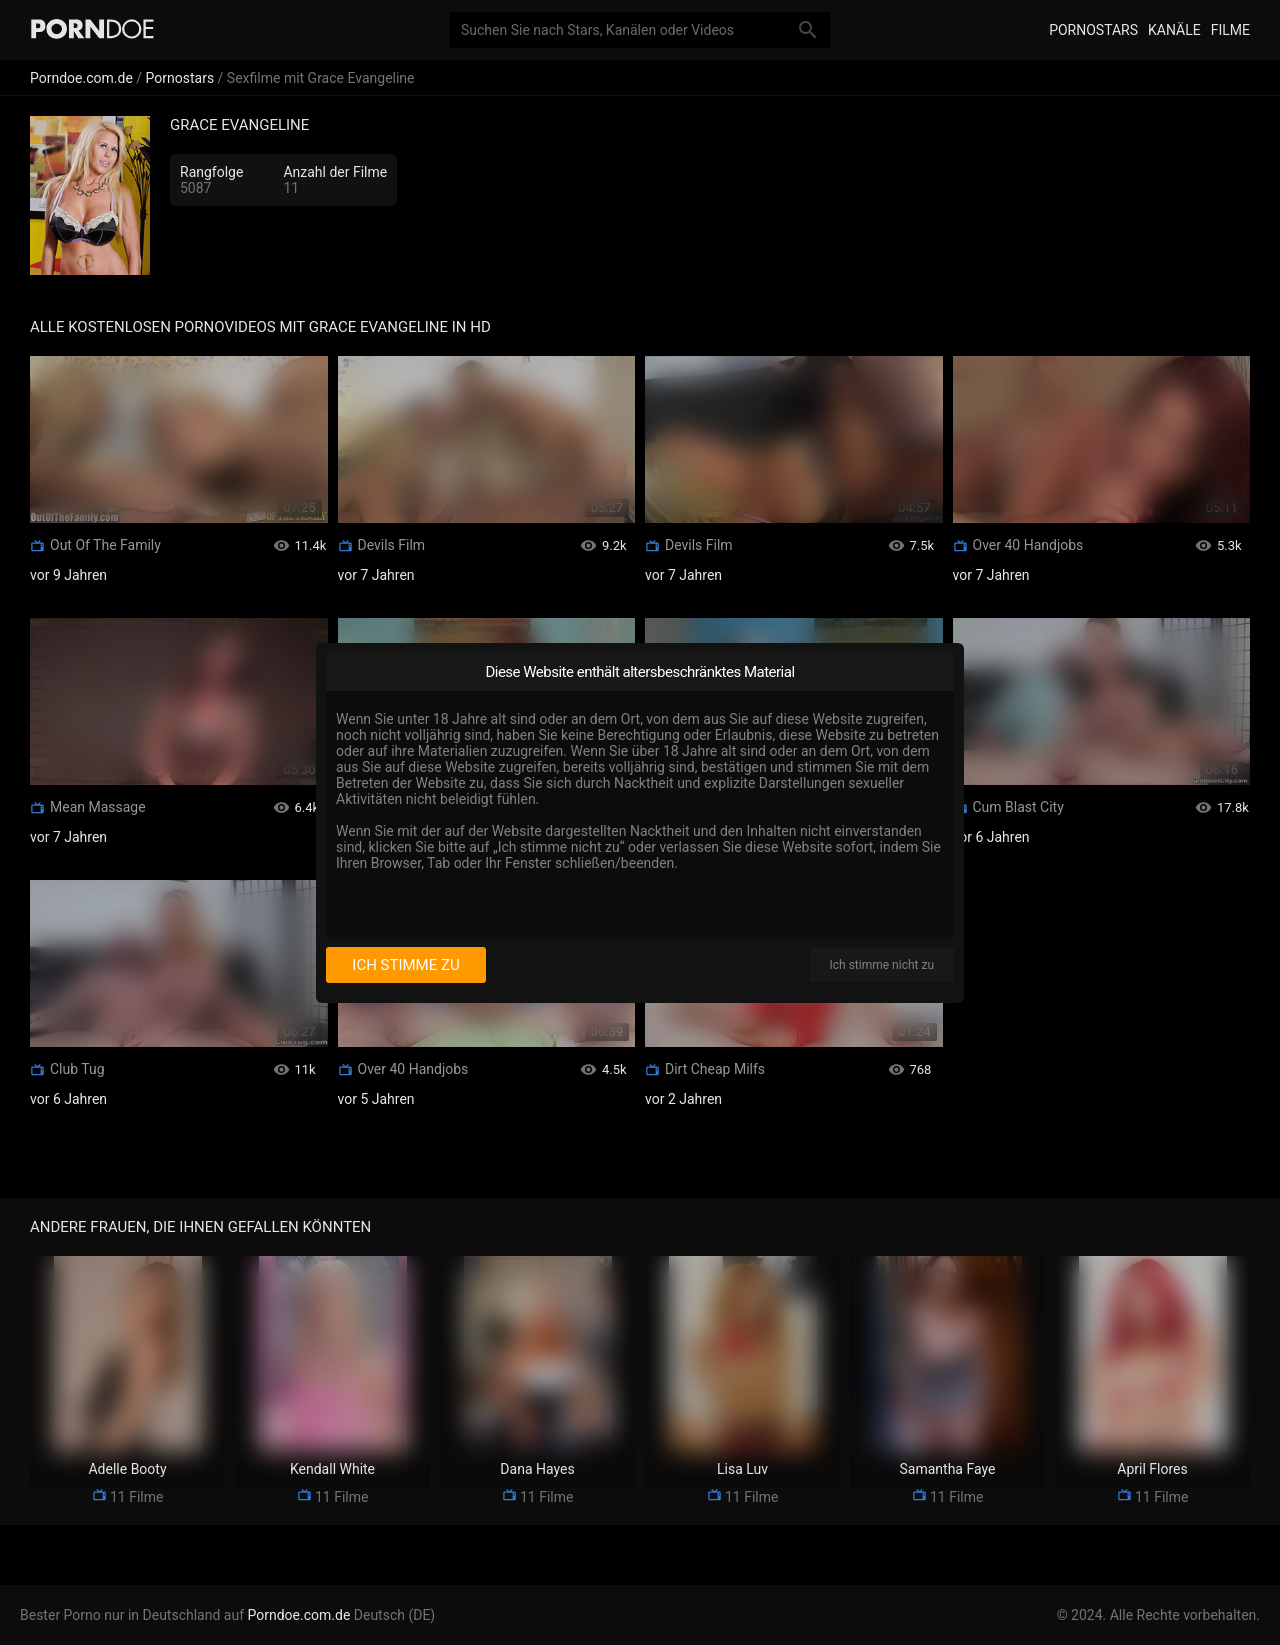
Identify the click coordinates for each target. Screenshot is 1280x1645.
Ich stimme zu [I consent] (405, 965)
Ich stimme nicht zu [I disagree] (882, 965)
